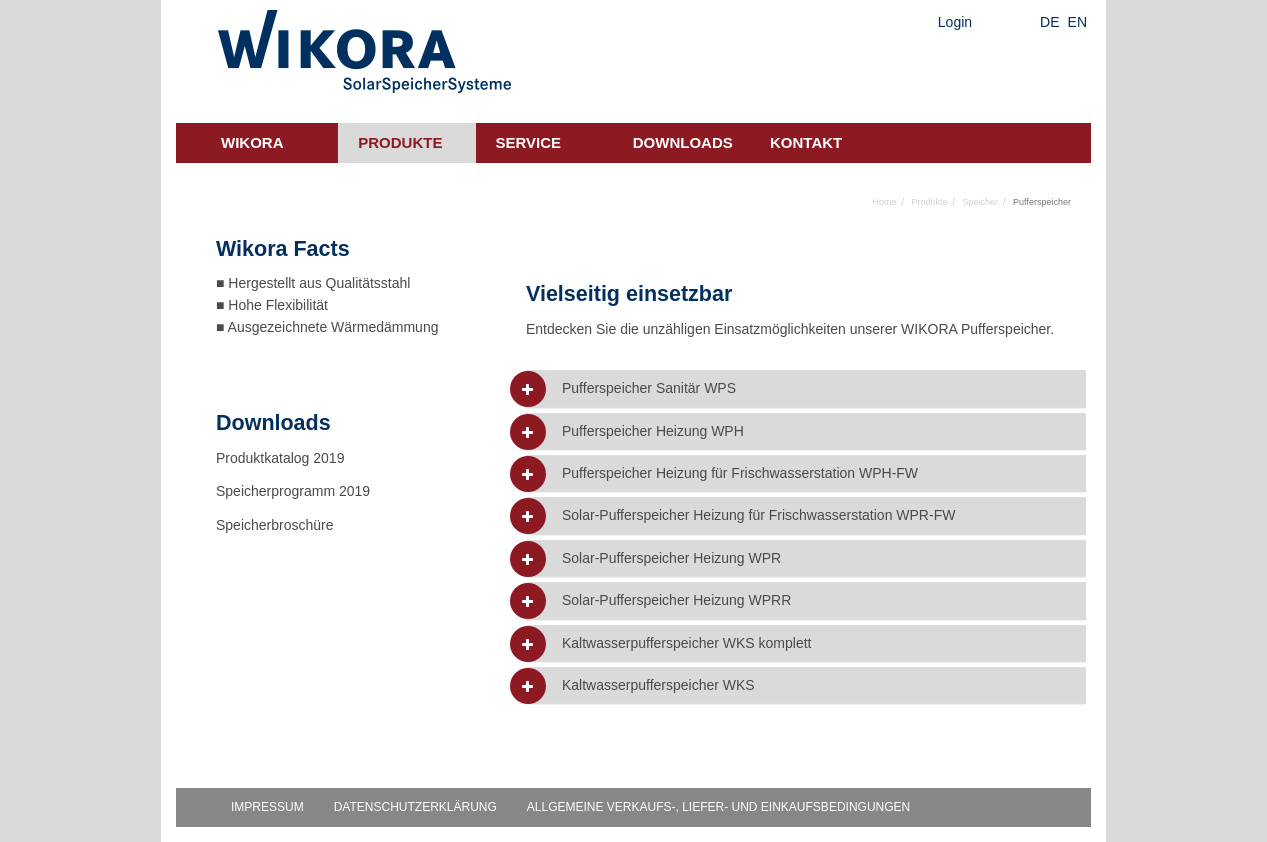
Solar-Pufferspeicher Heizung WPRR (676, 600)
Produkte (400, 142)
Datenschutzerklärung (415, 807)
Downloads (683, 142)
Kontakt (806, 142)
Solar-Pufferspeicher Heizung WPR (671, 558)
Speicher (981, 202)
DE (1049, 22)
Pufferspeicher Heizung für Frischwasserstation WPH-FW (740, 473)
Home (884, 202)
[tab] (806, 388)
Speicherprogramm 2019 (293, 491)
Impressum (267, 807)
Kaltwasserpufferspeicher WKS (658, 685)
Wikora (252, 142)
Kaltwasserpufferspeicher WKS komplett (687, 643)
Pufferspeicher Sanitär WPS (649, 388)
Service (529, 142)
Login (955, 22)
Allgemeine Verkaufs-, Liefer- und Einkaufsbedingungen (718, 807)
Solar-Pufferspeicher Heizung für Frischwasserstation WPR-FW (758, 515)
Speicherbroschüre (276, 525)
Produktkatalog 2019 (280, 458)
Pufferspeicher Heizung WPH (653, 431)
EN (1077, 22)
